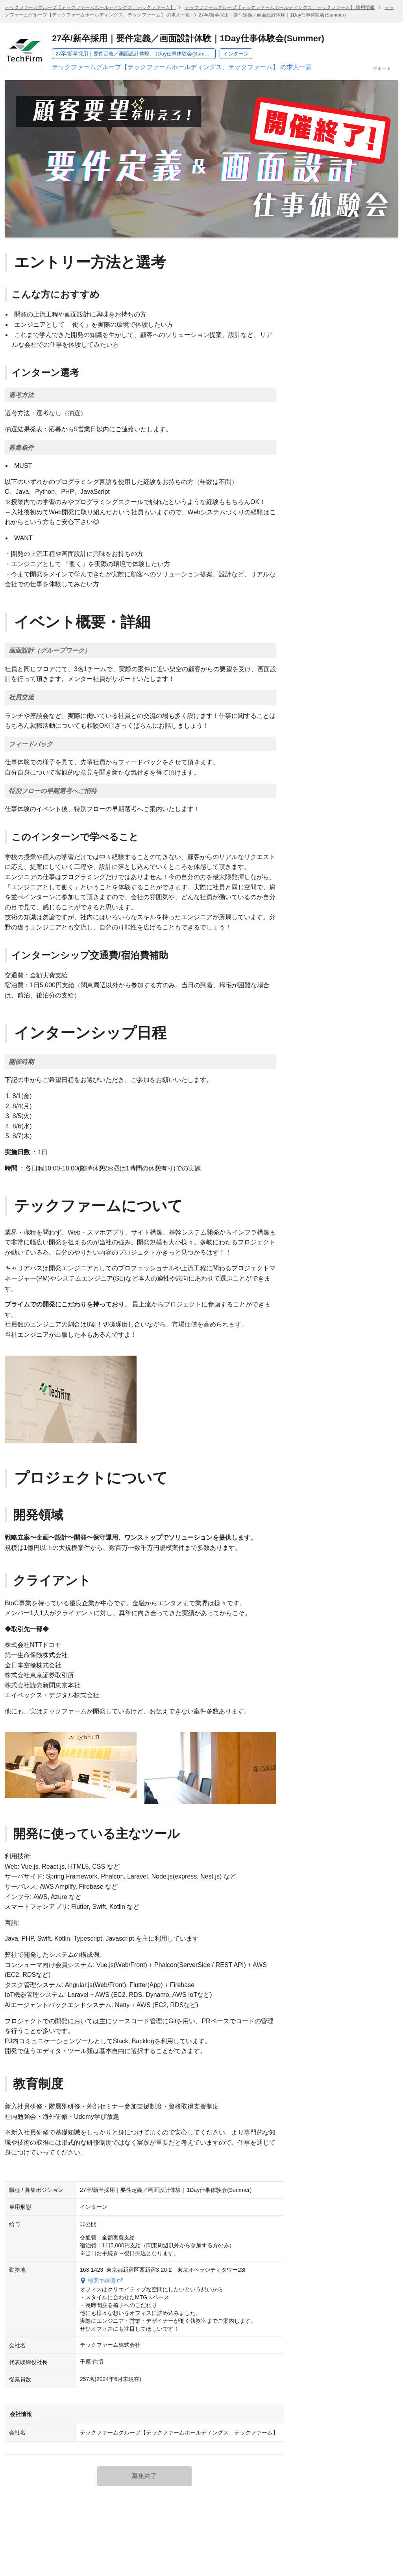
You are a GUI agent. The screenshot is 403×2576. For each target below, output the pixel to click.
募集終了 (144, 2476)
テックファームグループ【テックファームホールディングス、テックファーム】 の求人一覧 (182, 67)
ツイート (381, 68)
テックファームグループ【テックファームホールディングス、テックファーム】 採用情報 (280, 7)
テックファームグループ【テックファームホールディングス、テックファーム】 (90, 7)
